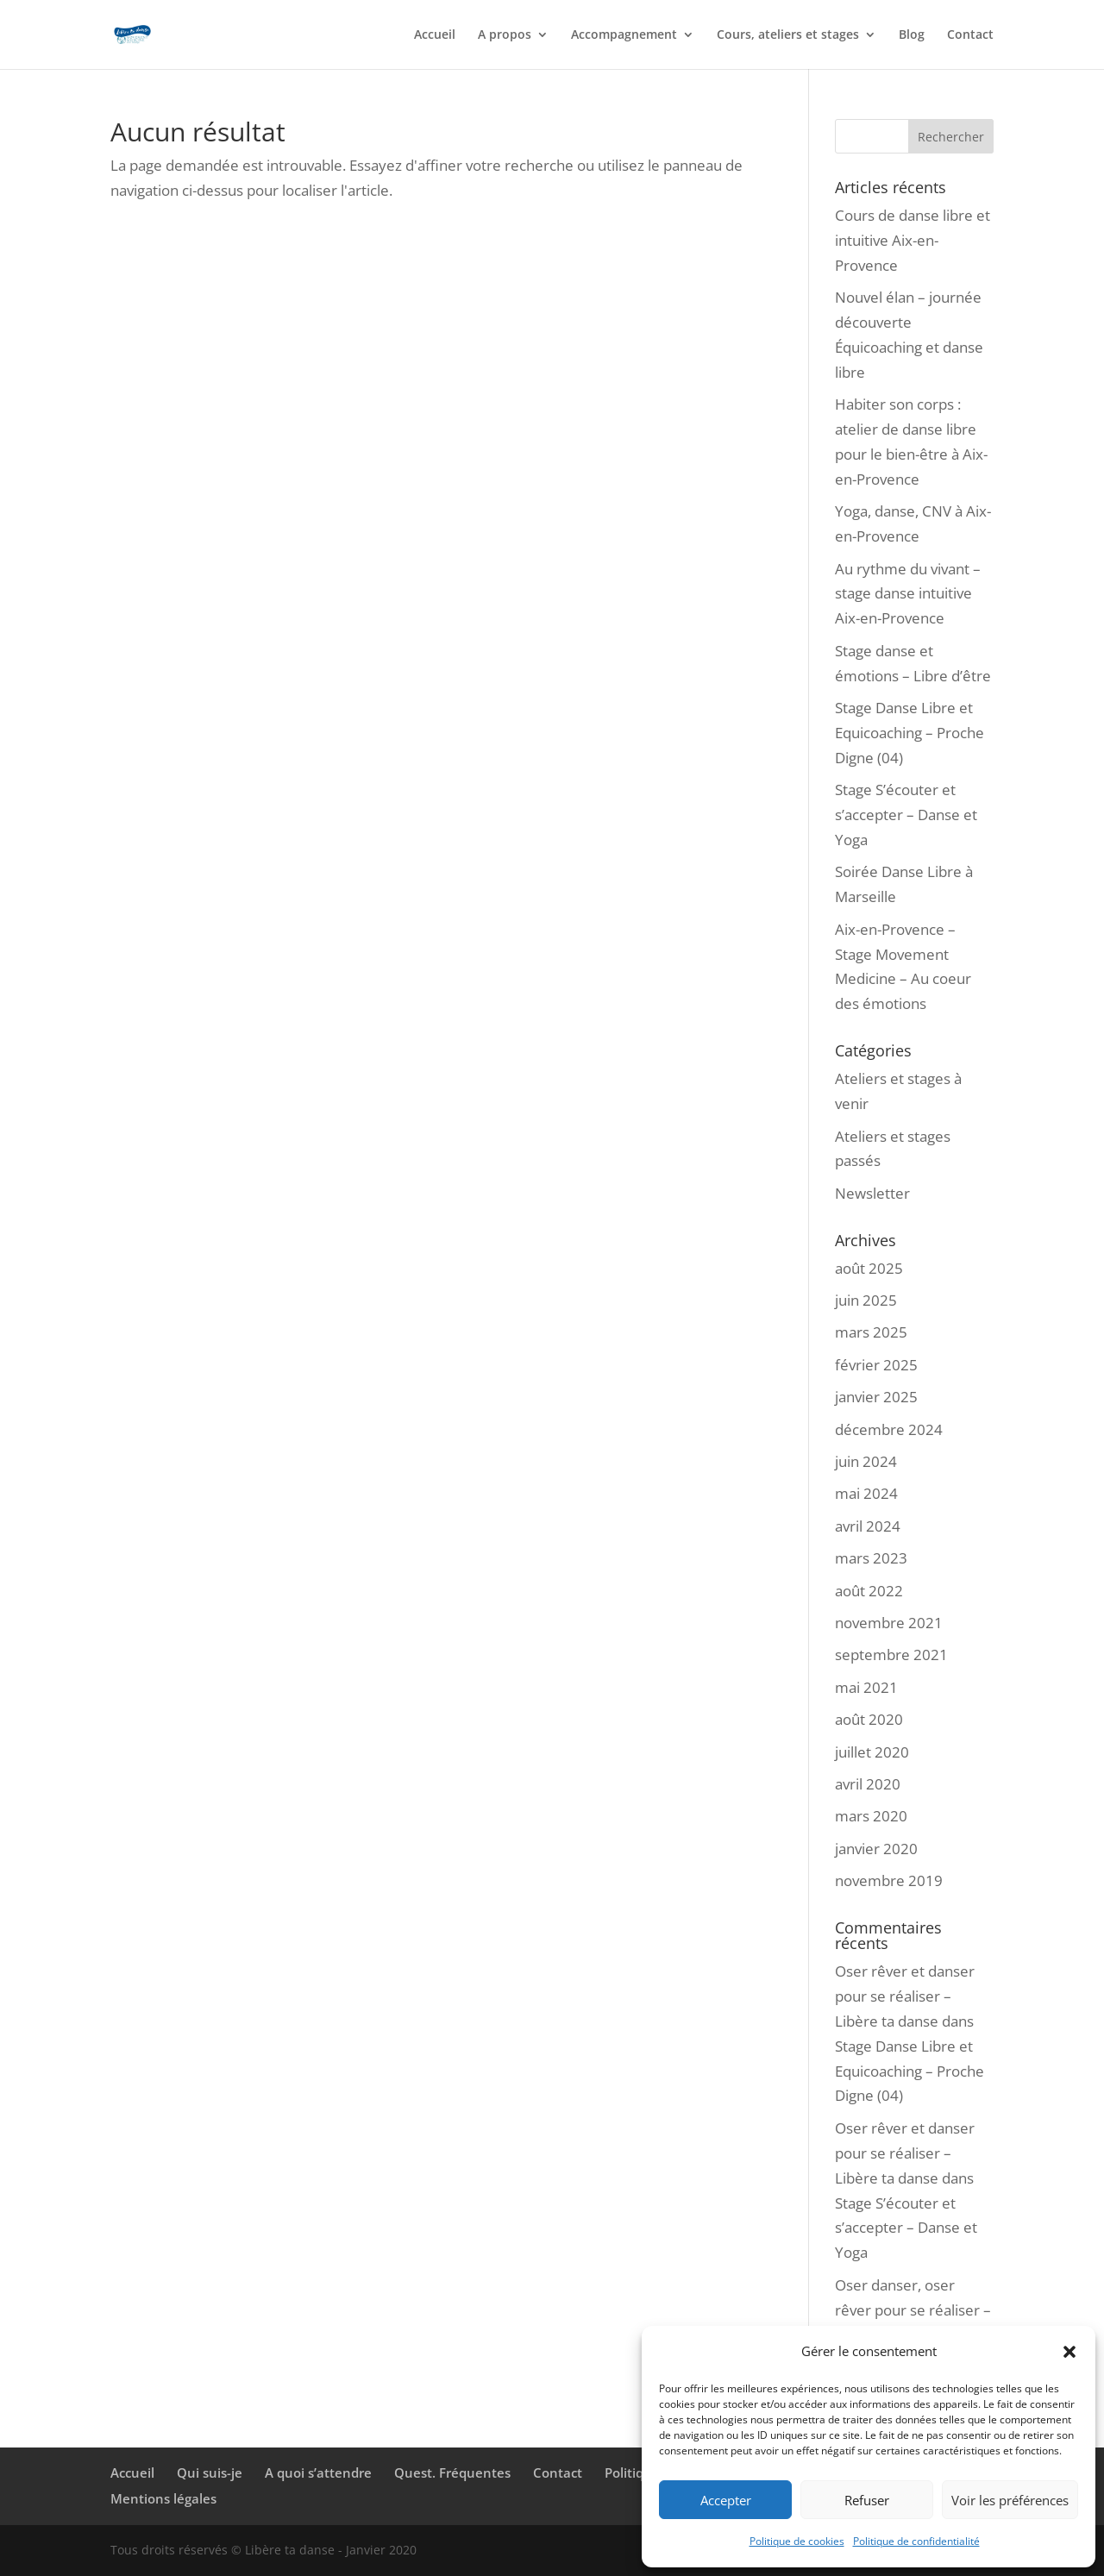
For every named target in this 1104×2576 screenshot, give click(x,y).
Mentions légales (163, 2498)
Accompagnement (624, 35)
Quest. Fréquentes (452, 2472)
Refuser (866, 2500)
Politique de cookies (797, 2541)
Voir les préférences (1010, 2500)
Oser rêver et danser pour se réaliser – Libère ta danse (905, 1996)
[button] (1069, 2351)
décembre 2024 (889, 1429)
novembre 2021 (889, 1623)
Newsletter (872, 1193)
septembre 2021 (891, 1654)
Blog (912, 35)
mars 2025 (871, 1332)
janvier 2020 (876, 1848)
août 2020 (869, 1719)
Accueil (434, 35)
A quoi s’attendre (318, 2472)
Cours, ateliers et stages (788, 35)
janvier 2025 (876, 1397)
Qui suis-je (209, 2472)
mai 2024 (866, 1493)
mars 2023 (871, 1558)
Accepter (725, 2500)
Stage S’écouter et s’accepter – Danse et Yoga (906, 814)
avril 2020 (867, 1784)
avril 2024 (867, 1526)
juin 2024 (866, 1461)
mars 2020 (871, 1816)
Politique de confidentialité (916, 2541)
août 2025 (869, 1268)
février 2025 (876, 1365)
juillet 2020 (872, 1752)
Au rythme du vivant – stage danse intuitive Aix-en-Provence (908, 594)
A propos (504, 35)
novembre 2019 (889, 1880)
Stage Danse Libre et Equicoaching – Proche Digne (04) (909, 733)
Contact (970, 35)
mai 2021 (866, 1687)
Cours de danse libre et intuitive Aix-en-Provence (912, 240)
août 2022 (869, 1591)
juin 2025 (866, 1300)
